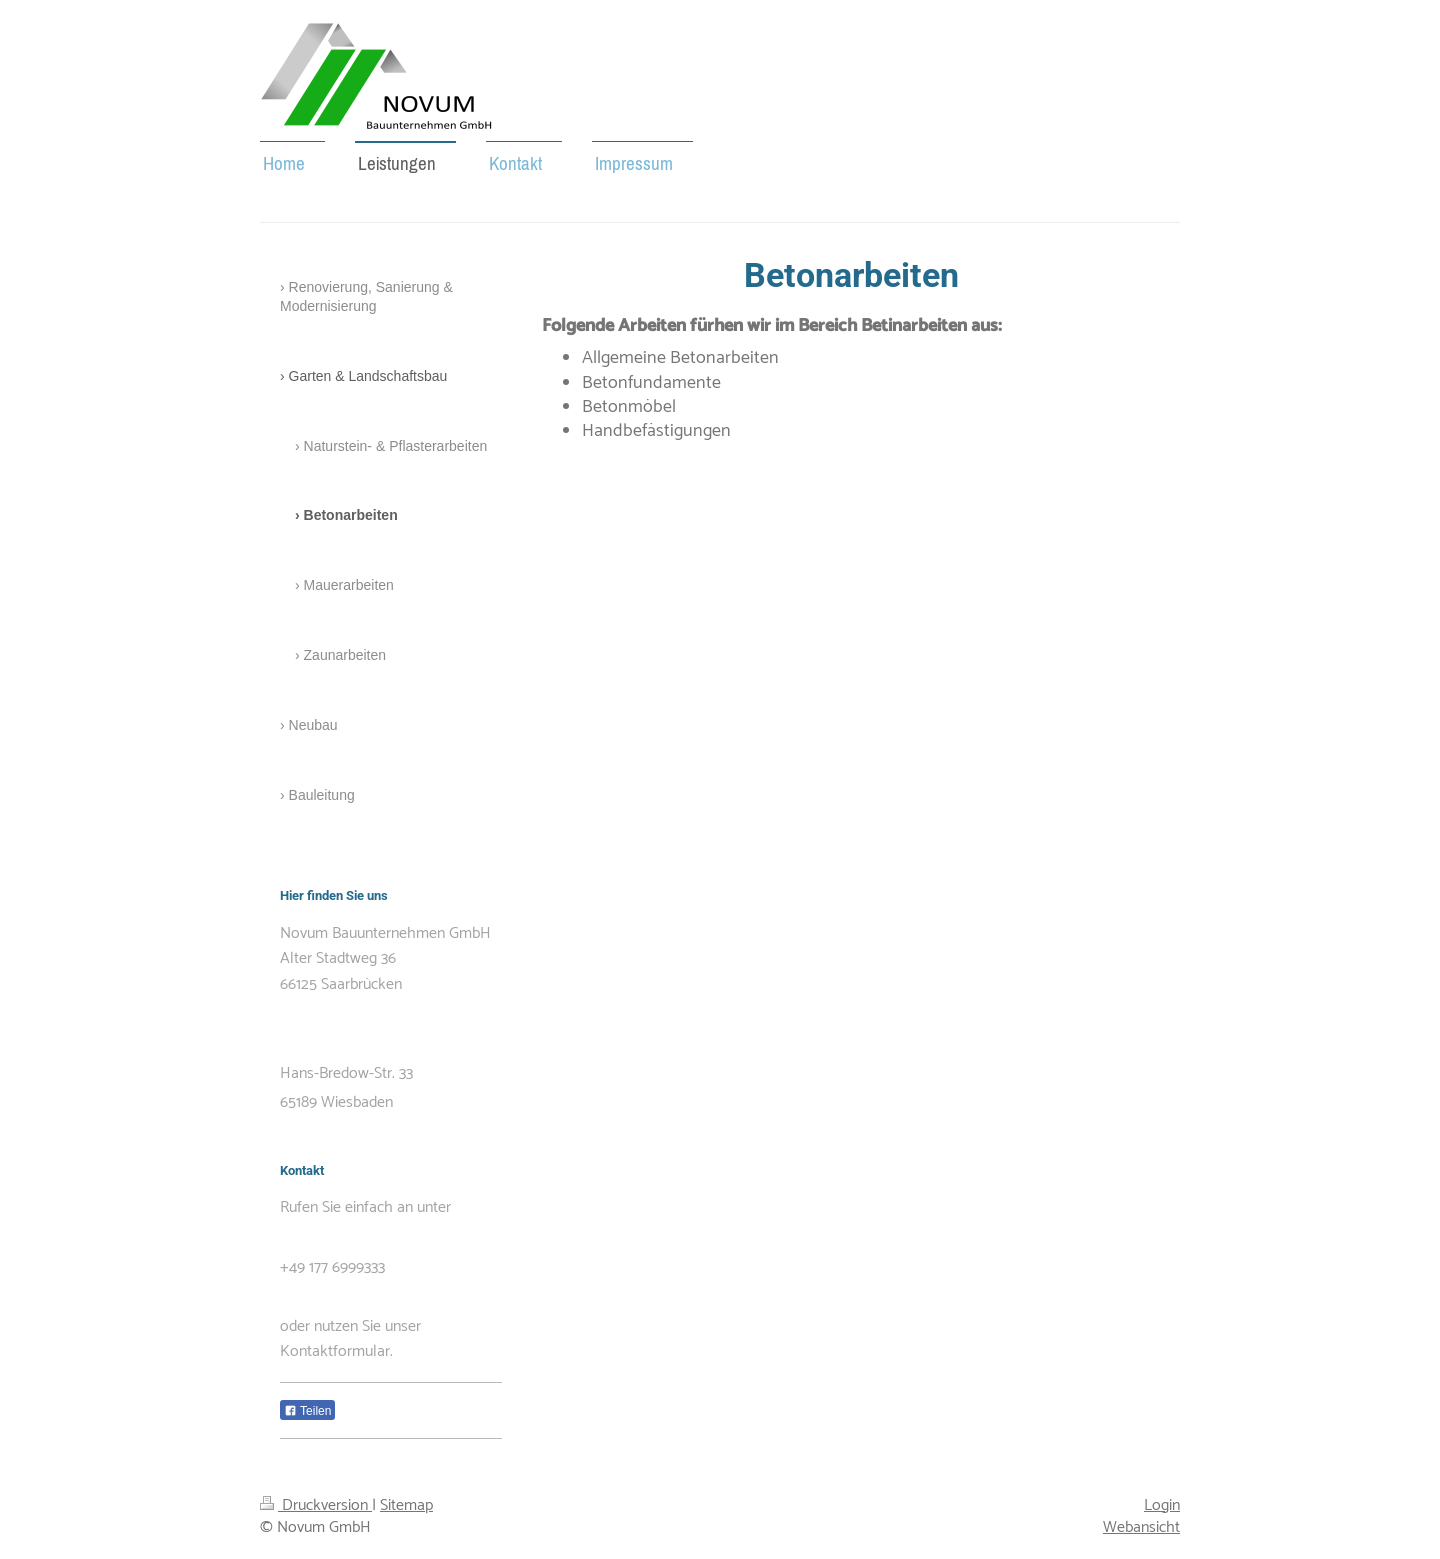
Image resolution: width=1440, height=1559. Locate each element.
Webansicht (1141, 1527)
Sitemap (406, 1505)
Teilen (307, 1411)
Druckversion (316, 1505)
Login (1162, 1505)
